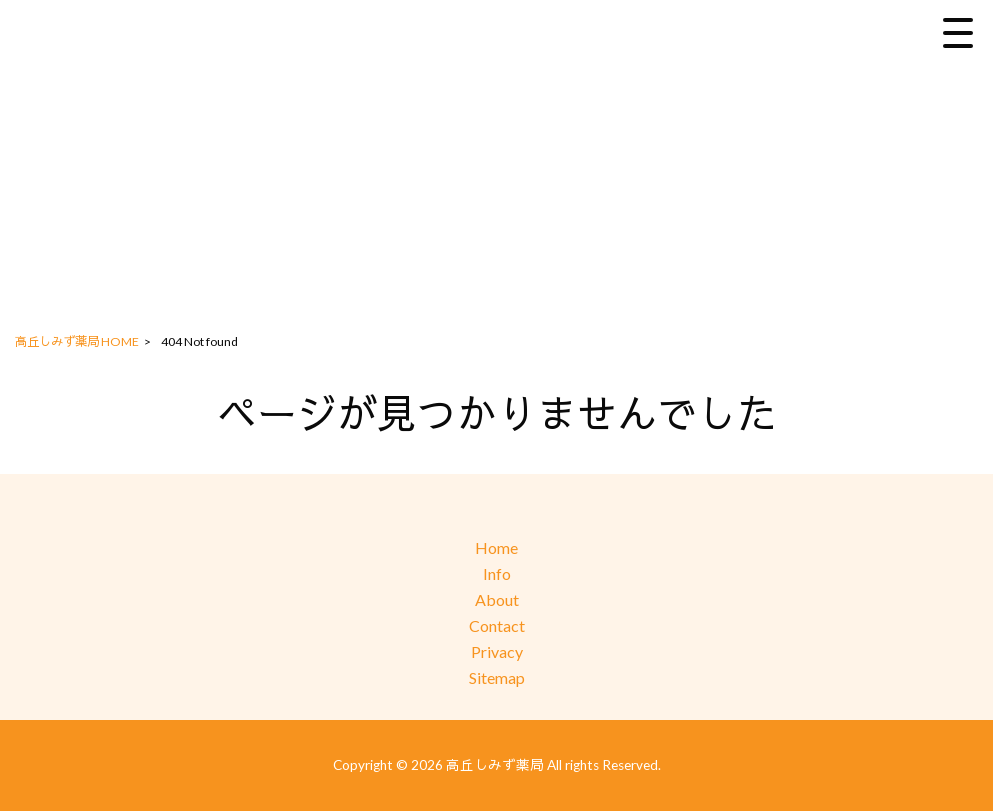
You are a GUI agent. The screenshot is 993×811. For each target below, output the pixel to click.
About (497, 599)
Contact (497, 625)
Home (496, 547)
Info (497, 573)
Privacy (497, 651)
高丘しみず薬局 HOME (77, 341)
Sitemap (497, 677)
